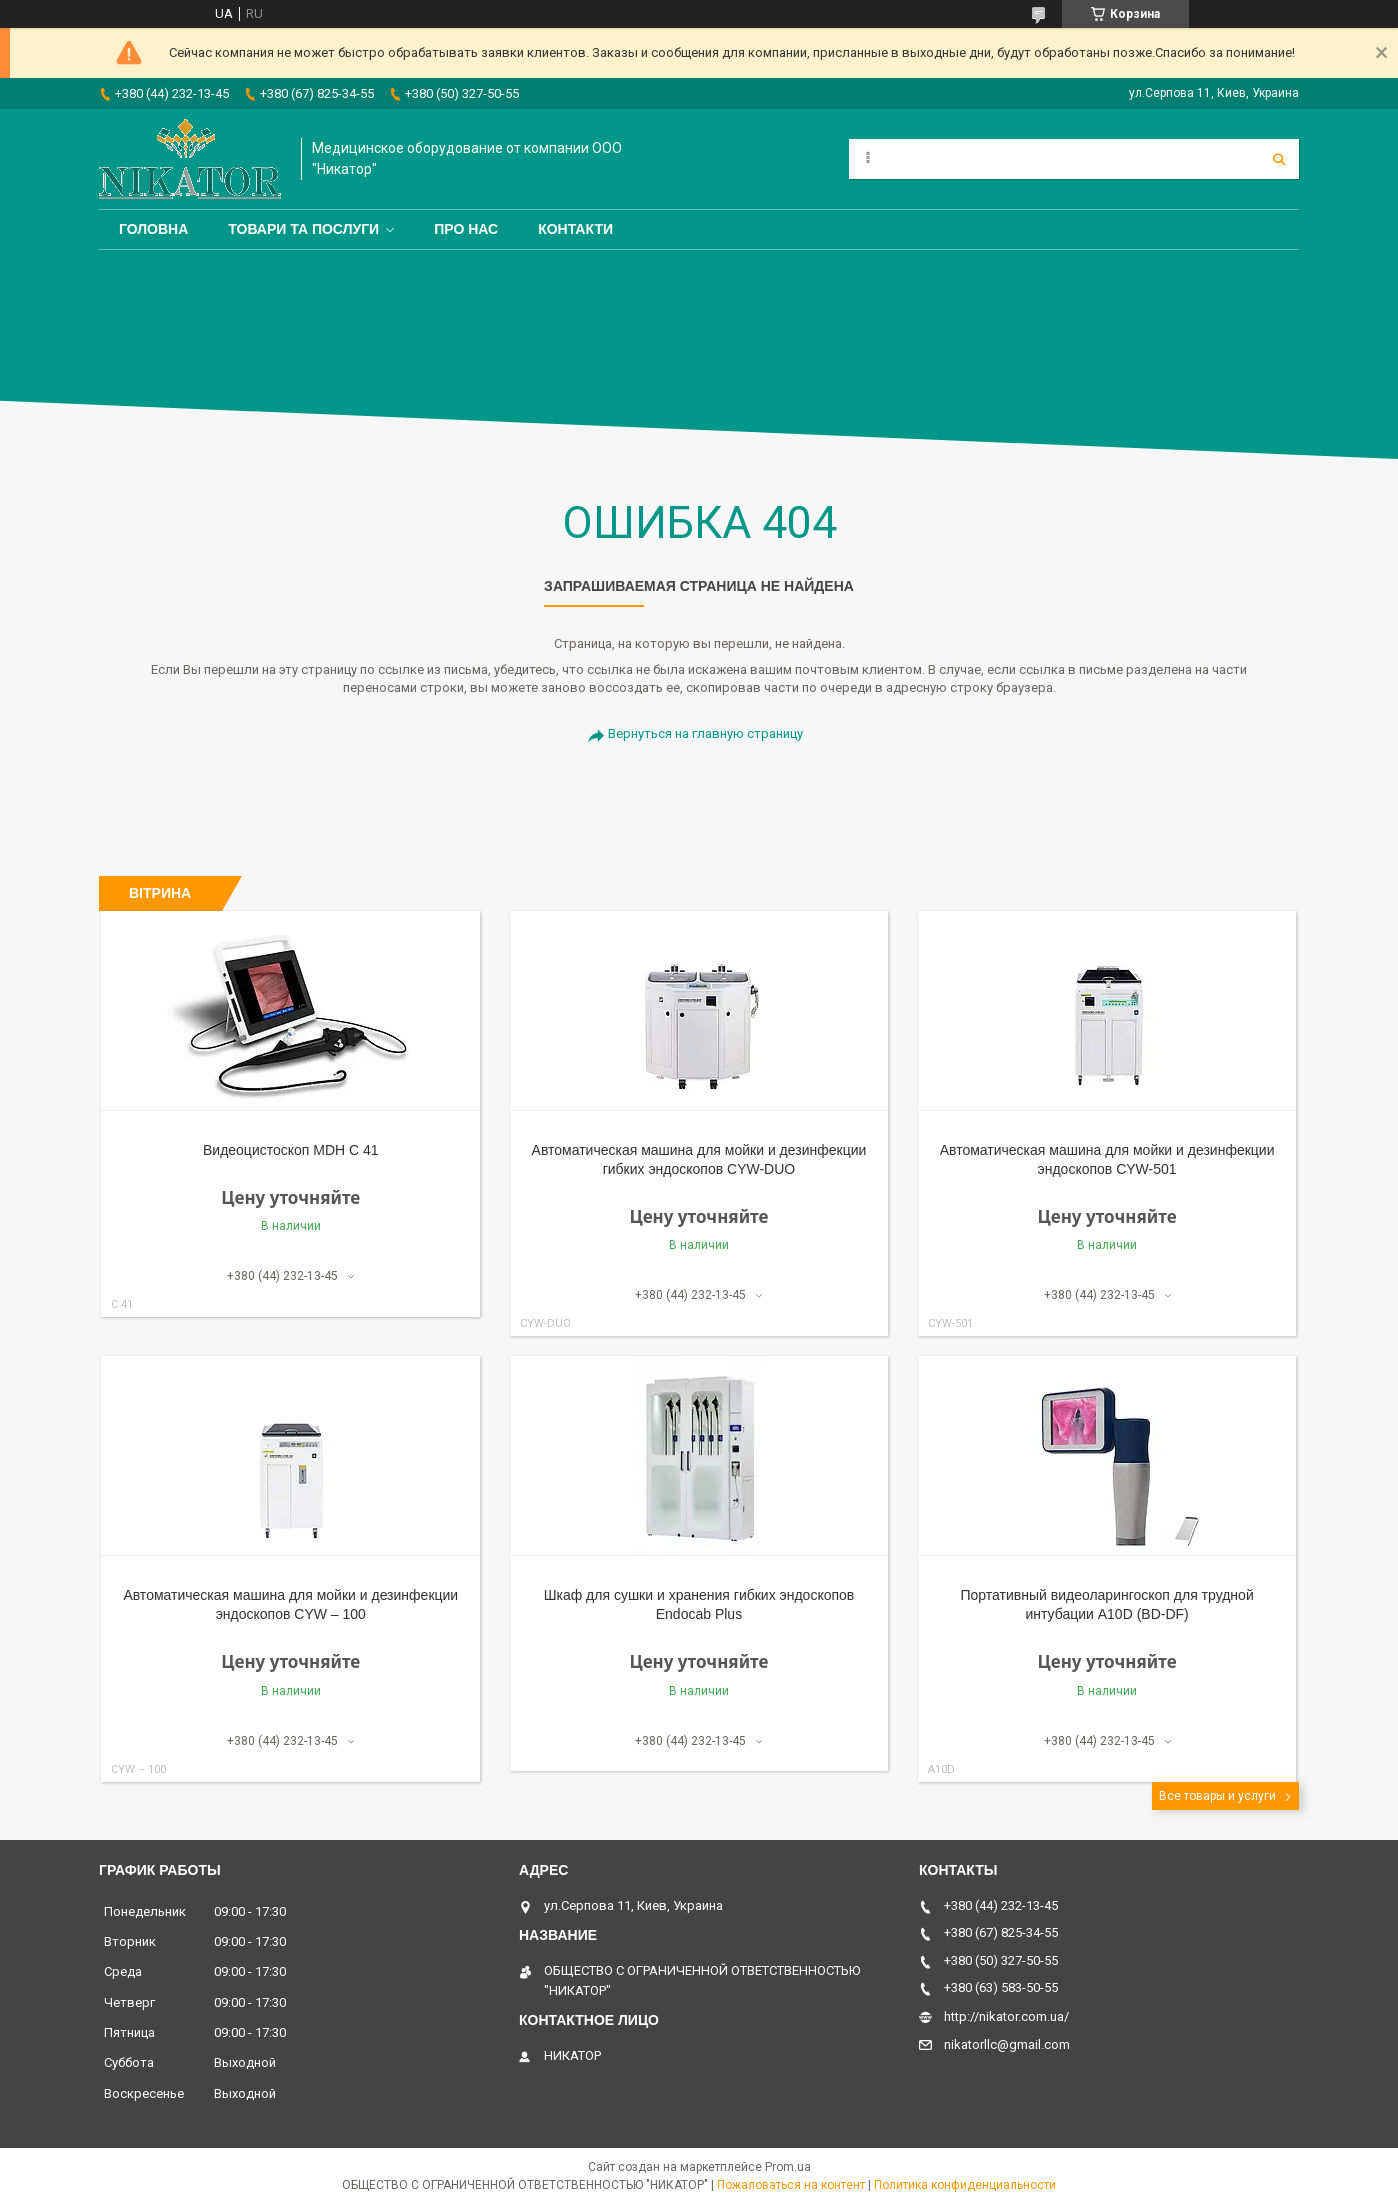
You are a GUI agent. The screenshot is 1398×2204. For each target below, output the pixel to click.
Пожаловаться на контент (791, 2185)
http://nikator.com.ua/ (1006, 2016)
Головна (153, 229)
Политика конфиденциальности (965, 2185)
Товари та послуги (303, 229)
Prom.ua (788, 2167)
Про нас (466, 229)
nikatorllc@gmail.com (1007, 2044)
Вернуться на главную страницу (705, 733)
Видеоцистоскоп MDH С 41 (291, 1150)
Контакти (575, 229)
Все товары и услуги (1217, 1796)
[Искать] (1279, 159)
